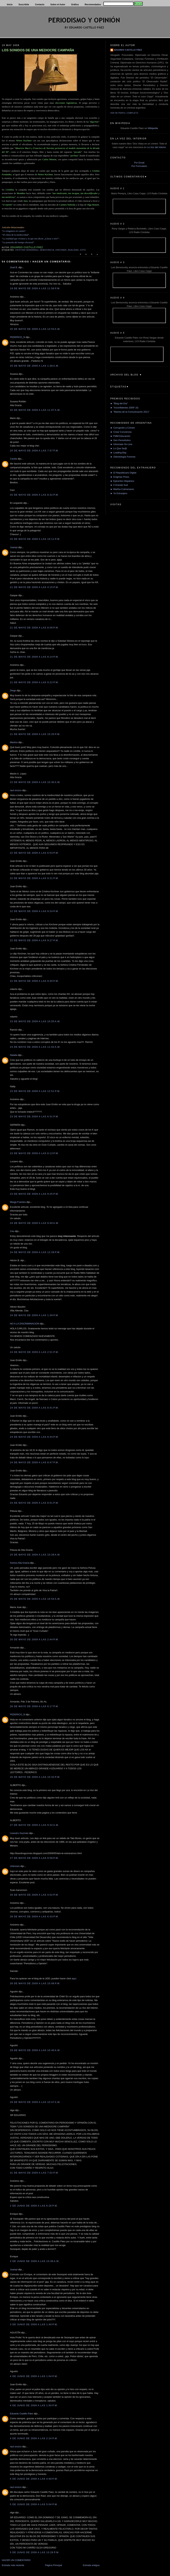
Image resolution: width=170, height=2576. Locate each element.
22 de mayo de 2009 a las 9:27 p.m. (34, 940)
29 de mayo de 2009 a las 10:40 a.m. (35, 2050)
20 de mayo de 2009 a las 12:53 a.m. (35, 329)
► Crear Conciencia (120, 432)
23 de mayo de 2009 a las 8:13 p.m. (34, 1153)
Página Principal (53, 2565)
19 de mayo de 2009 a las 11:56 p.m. (35, 288)
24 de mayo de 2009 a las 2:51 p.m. (34, 1352)
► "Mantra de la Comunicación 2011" (130, 411)
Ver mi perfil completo (124, 113)
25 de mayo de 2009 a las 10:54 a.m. (35, 1598)
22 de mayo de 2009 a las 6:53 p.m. (34, 852)
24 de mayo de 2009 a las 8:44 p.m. (34, 1437)
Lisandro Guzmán (19, 1833)
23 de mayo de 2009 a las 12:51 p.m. (35, 1091)
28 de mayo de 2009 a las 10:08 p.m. (35, 1983)
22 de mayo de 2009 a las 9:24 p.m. (34, 911)
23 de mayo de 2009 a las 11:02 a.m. (35, 1047)
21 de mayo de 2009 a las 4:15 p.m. (34, 587)
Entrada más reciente (13, 2565)
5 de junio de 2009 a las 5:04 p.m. (34, 2504)
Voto (83, 250)
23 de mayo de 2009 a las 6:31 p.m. (34, 1116)
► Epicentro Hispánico (122, 481)
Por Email (139, 162)
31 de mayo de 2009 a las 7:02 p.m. (34, 2172)
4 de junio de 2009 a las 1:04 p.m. (34, 2376)
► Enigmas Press (119, 476)
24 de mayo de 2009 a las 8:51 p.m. (34, 1502)
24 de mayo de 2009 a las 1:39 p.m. (34, 1315)
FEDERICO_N (17, 337)
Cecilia (13, 458)
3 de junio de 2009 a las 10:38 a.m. (35, 2261)
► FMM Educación (120, 436)
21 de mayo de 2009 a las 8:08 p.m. (34, 627)
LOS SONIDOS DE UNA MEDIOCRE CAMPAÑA (38, 50)
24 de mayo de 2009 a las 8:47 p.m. (34, 1462)
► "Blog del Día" (119, 403)
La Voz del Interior (156, 147)
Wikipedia (153, 128)
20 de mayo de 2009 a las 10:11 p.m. (35, 539)
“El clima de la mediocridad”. (16, 234)
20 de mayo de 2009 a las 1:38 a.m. (34, 365)
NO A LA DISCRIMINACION (24, 1323)
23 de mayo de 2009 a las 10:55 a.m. (35, 1021)
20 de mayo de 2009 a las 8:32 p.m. (34, 494)
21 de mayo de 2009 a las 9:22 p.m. (34, 682)
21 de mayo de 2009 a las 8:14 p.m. (34, 656)
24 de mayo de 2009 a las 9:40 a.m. (34, 1223)
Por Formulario (139, 166)
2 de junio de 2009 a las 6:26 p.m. (34, 2205)
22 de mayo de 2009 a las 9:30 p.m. (34, 981)
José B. (14, 267)
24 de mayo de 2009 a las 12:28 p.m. (35, 1252)
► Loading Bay (118, 452)
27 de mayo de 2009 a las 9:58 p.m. (34, 1858)
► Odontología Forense (122, 456)
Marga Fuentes (18, 1202)
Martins (14, 742)
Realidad (73, 250)
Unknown (15, 1866)
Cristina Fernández (27, 250)
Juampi (14, 547)
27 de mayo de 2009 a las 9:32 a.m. (34, 1825)
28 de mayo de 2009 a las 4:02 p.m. (34, 1894)
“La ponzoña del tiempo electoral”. (18, 242)
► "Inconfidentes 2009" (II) (124, 407)
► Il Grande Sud (119, 485)
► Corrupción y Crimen (122, 427)
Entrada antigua (91, 2565)
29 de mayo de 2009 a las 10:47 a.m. (35, 2102)
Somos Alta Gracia (19, 1562)
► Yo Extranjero (118, 493)
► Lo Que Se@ (118, 448)
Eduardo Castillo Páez (21, 2413)
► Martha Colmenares (122, 489)
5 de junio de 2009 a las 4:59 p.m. (34, 2478)
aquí (74, 1978)
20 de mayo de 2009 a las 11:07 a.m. (35, 410)
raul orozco (16, 790)
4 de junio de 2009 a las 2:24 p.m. (34, 2438)
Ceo (12, 1231)
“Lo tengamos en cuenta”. (14, 231)
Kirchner (61, 250)
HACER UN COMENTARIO (16, 2560)
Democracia (47, 250)
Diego (13, 690)
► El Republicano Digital (123, 472)
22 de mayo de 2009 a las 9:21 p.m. (34, 878)
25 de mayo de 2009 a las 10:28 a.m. (35, 1554)
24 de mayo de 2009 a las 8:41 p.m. (34, 1407)
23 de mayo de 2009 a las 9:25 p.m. (34, 1194)
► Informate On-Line (121, 444)
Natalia (13, 1055)
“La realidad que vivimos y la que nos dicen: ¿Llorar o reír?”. (31, 238)
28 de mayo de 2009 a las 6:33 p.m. (34, 1916)
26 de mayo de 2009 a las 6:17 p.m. (34, 1706)
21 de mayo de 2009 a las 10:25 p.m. (35, 734)
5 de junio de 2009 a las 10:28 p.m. (34, 2552)
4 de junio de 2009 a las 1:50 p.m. (34, 2405)
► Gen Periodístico (120, 440)
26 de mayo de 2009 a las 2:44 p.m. (34, 1639)
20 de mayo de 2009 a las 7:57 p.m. (34, 450)
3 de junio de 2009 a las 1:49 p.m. (34, 2324)
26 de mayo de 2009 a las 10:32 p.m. (35, 1777)
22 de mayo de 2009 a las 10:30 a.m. (35, 782)
